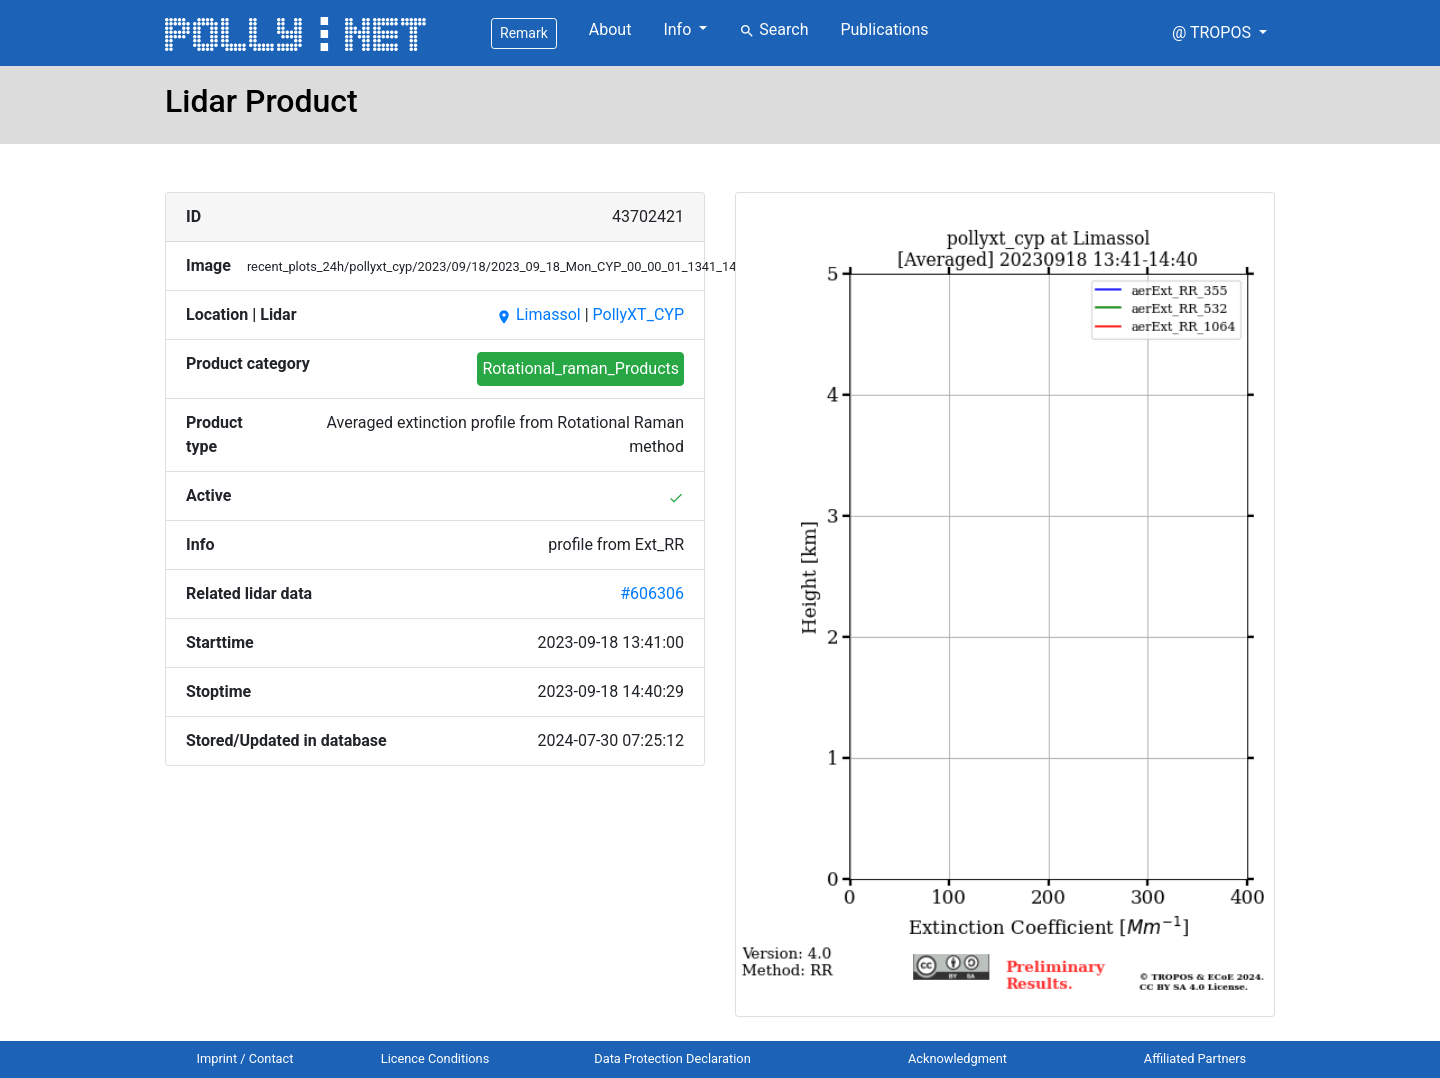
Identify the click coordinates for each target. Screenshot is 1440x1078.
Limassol (538, 314)
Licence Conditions (435, 1058)
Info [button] (679, 29)
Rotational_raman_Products (580, 368)
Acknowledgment (957, 1058)
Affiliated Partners (1195, 1058)
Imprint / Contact (245, 1058)
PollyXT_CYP (638, 314)
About (610, 29)
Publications (884, 29)
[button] (1219, 33)
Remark (524, 33)
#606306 (652, 593)
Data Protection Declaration (672, 1058)
